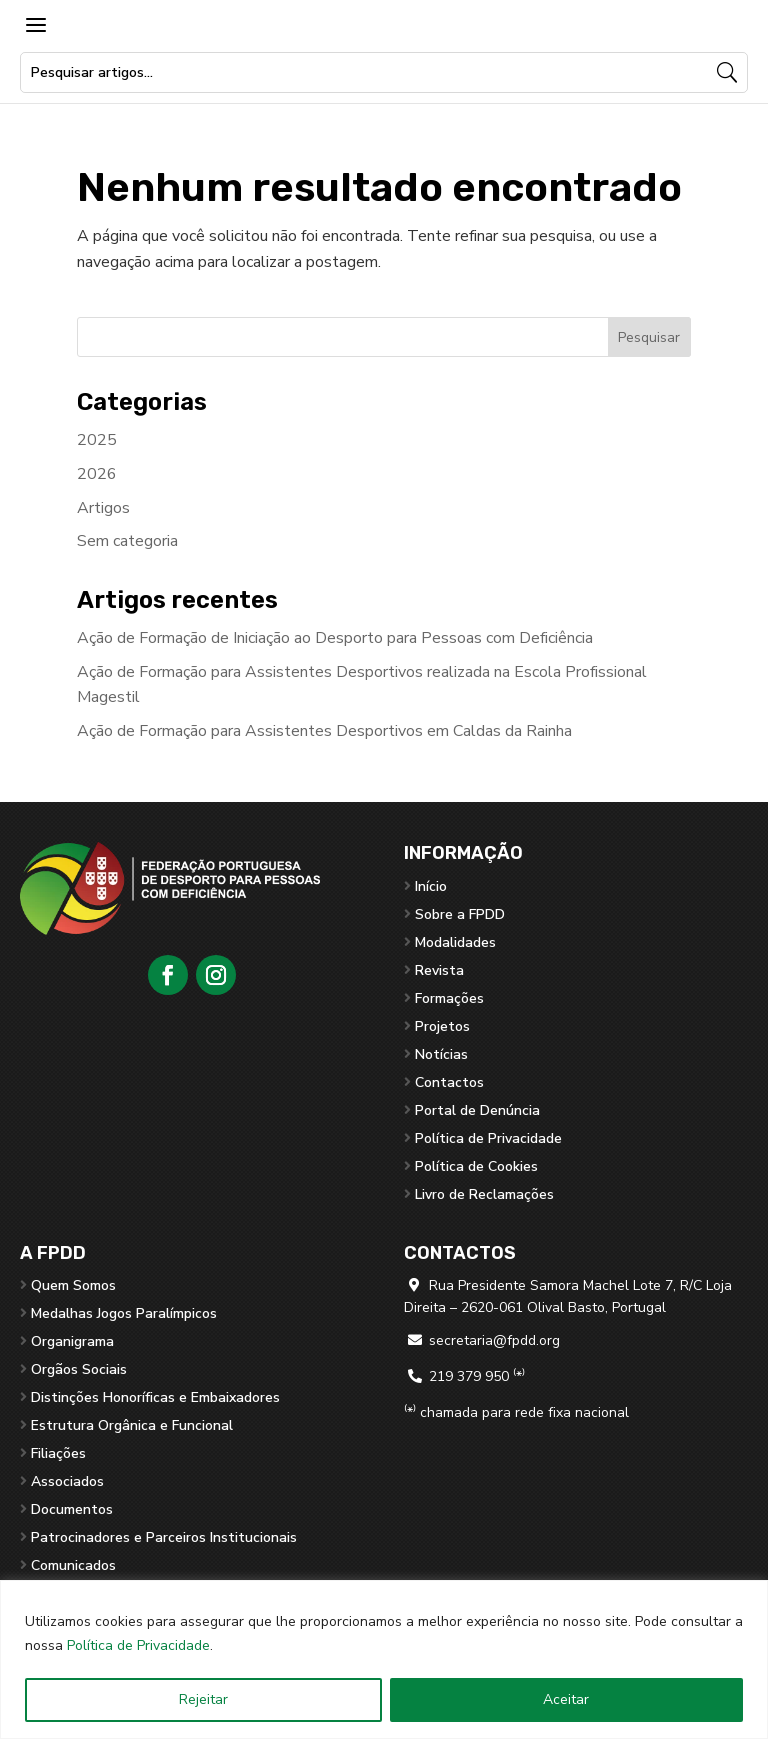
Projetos (442, 1026)
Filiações (58, 1453)
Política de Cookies (476, 1166)
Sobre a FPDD (460, 914)
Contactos (449, 1082)
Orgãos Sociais (79, 1369)
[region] (384, 1659)
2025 (97, 440)
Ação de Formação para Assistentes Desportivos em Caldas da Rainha (324, 731)
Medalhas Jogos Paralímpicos (124, 1313)
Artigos (103, 508)
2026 (97, 474)
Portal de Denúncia (477, 1110)
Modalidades (455, 942)
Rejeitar (203, 1699)
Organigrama (72, 1341)
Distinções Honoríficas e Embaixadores (155, 1397)
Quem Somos (73, 1285)
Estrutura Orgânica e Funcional (132, 1425)
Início (431, 886)
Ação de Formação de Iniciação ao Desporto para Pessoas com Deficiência (335, 638)
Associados (67, 1481)
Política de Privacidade (138, 1645)
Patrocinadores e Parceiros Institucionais (164, 1537)
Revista (439, 970)
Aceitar (566, 1699)
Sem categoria (127, 541)
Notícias (441, 1054)
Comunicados (73, 1565)
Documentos (72, 1509)
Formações (449, 998)
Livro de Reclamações (484, 1194)
